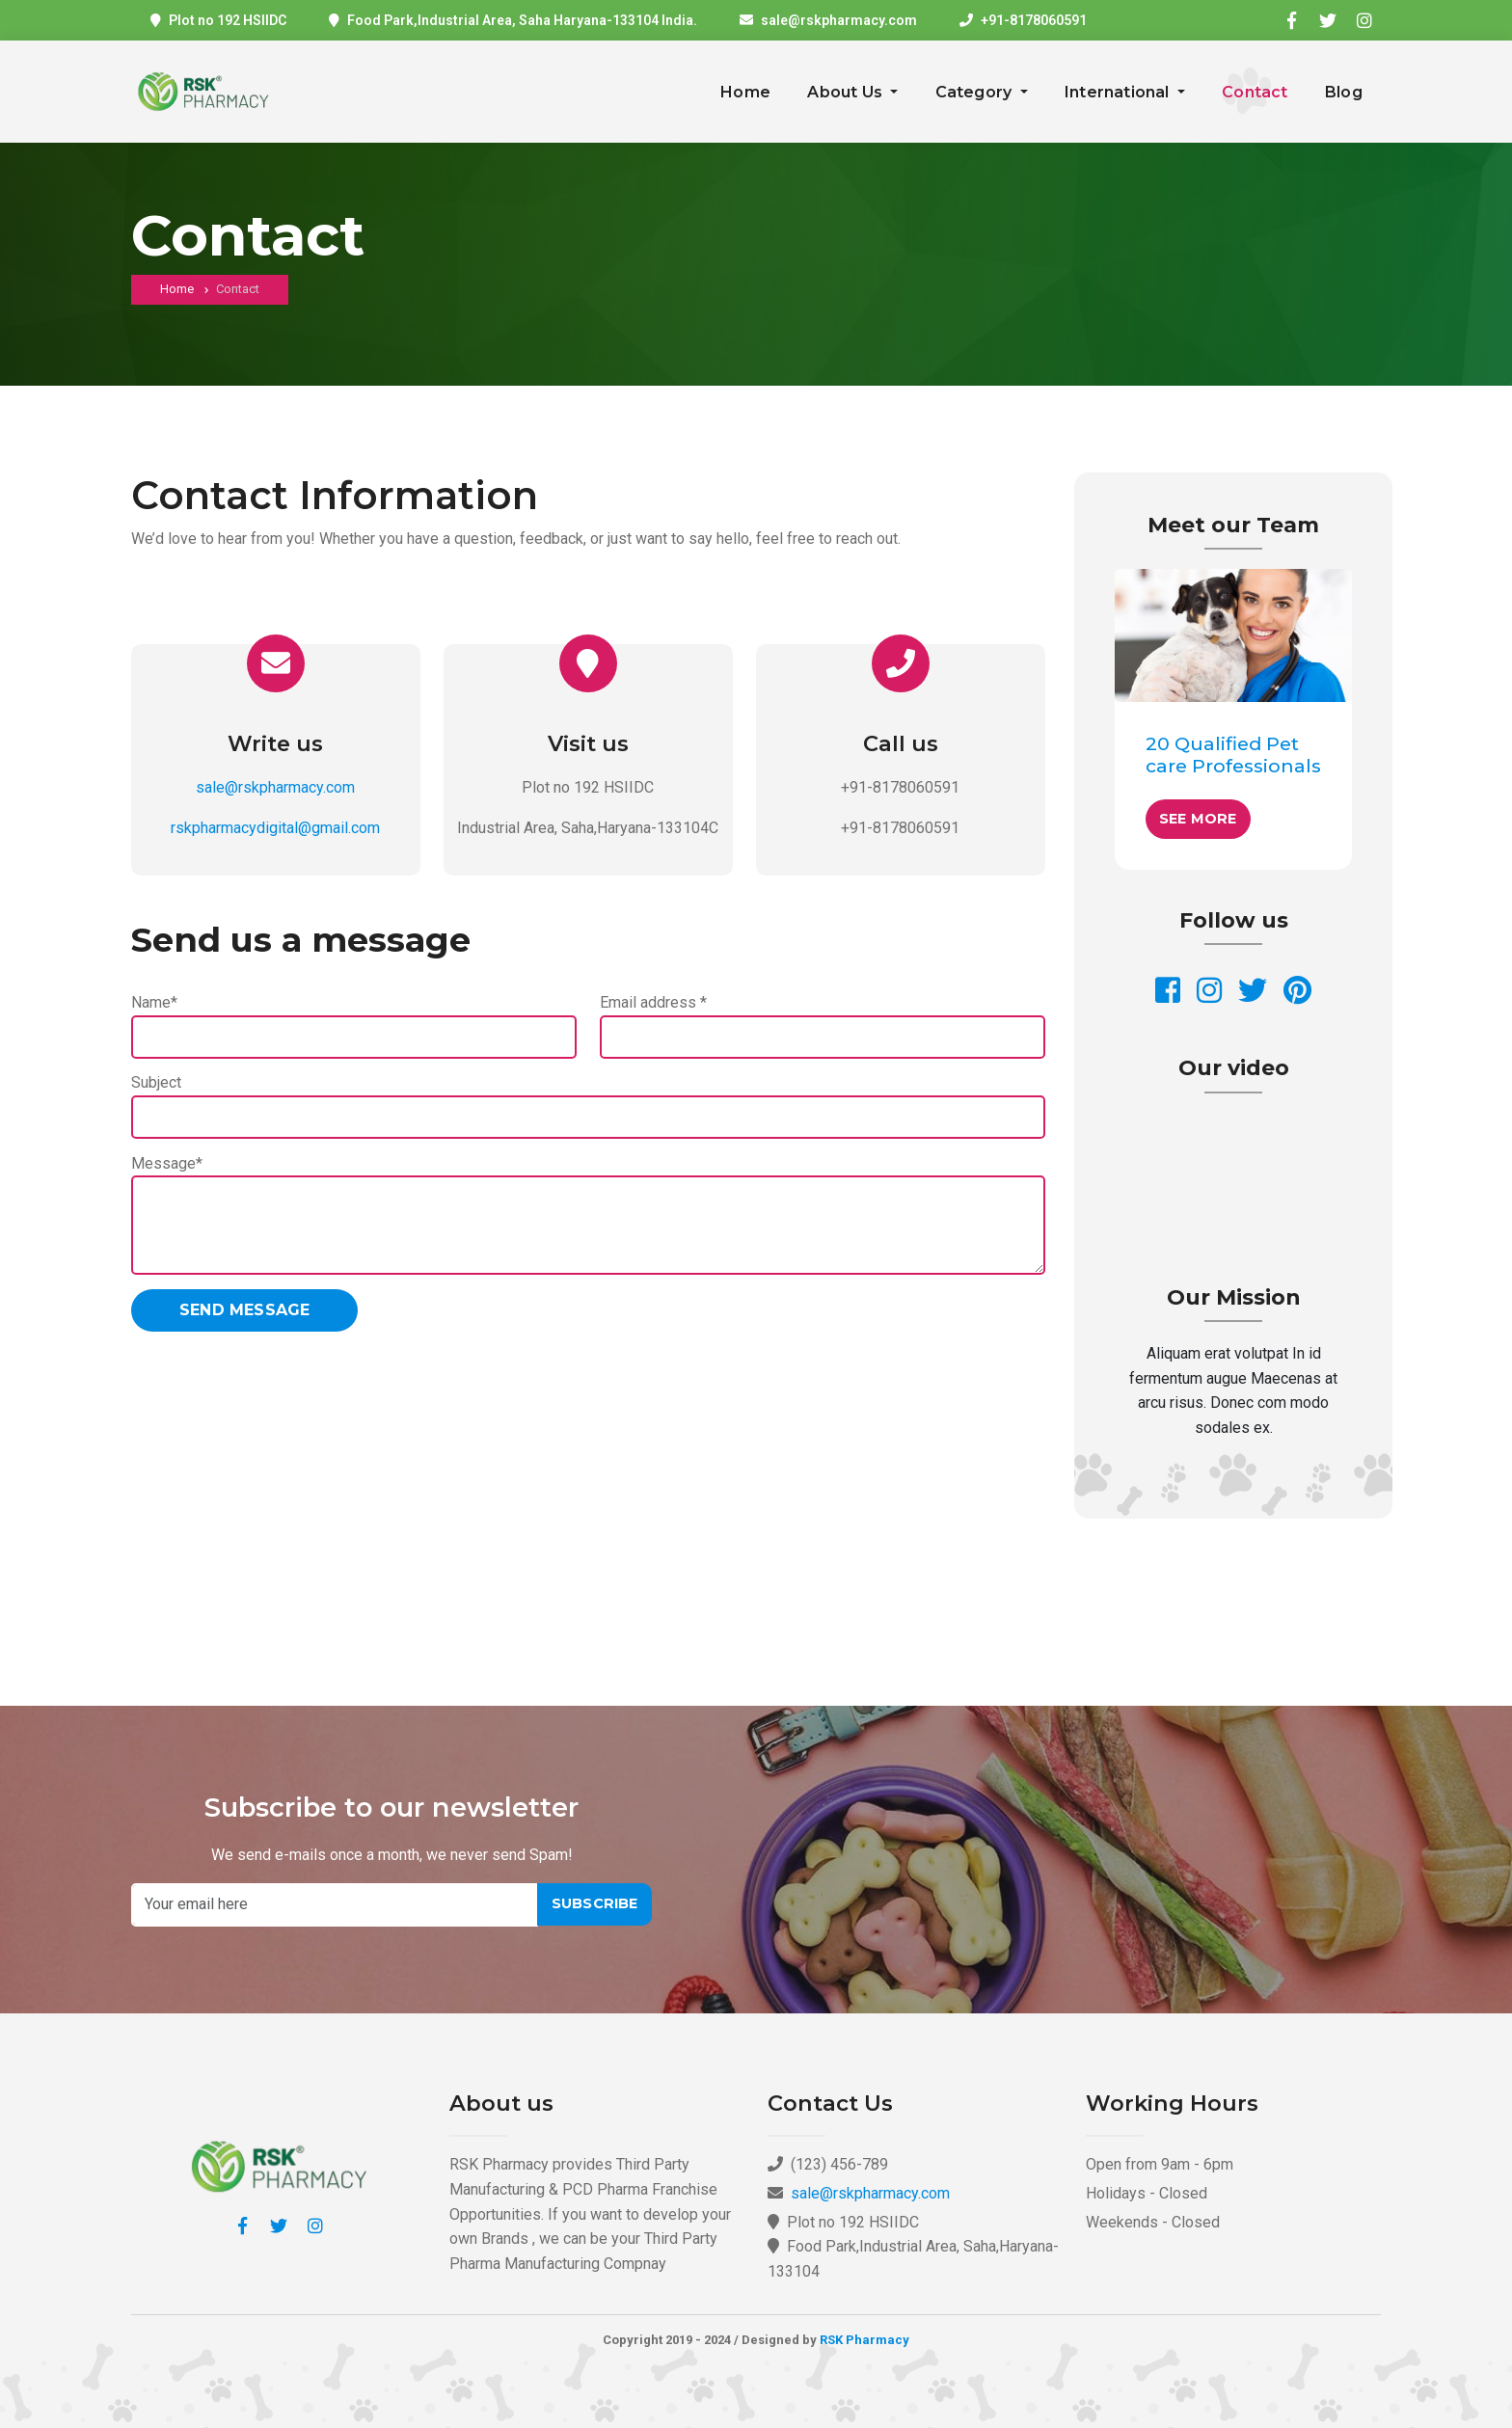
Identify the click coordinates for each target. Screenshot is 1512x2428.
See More (1198, 818)
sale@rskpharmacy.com (839, 20)
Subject (156, 1082)
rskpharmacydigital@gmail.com (275, 828)
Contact (1254, 92)
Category (975, 92)
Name (154, 1002)
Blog (1344, 92)
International (1119, 92)
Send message (244, 1310)
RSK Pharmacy (864, 2340)
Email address (653, 1002)
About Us (846, 92)
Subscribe (595, 1903)
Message (166, 1163)
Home (745, 92)
